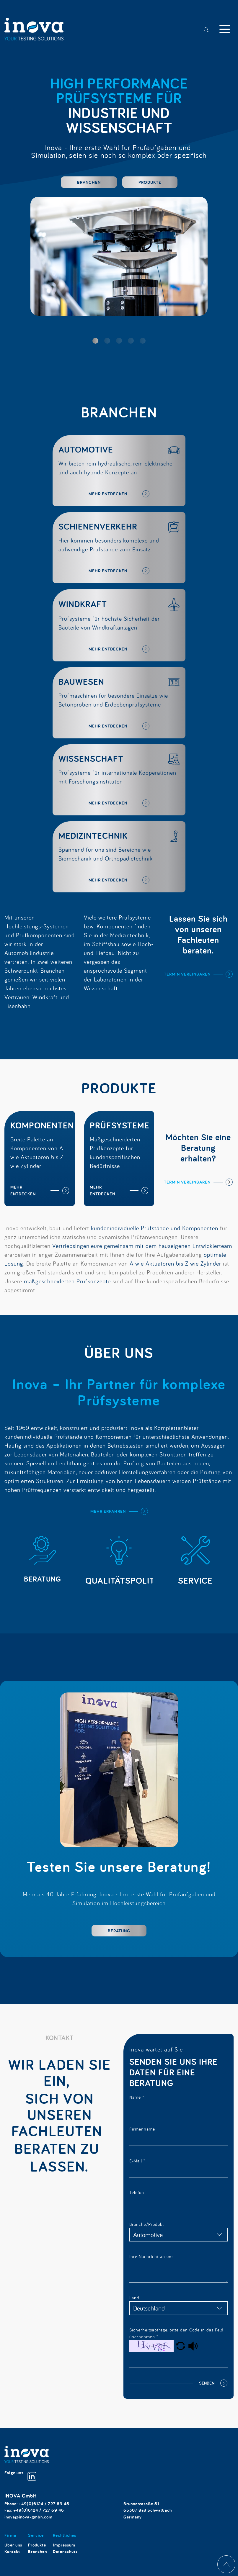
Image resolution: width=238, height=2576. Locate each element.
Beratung (119, 1930)
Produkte (149, 182)
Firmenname (142, 2129)
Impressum (64, 2545)
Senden (206, 2383)
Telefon (136, 2192)
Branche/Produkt (146, 2224)
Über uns (13, 2545)
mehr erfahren (108, 1511)
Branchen (89, 182)
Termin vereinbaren (187, 974)
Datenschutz (65, 2551)
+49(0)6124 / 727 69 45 (44, 2503)
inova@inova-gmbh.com (28, 2517)
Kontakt (12, 2551)
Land (134, 2297)
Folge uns (20, 2475)
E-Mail (137, 2161)
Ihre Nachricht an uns (151, 2256)
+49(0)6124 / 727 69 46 (39, 2510)
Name (136, 2097)
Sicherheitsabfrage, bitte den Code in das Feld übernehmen (176, 2333)
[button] (95, 341)
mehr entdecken (108, 493)
